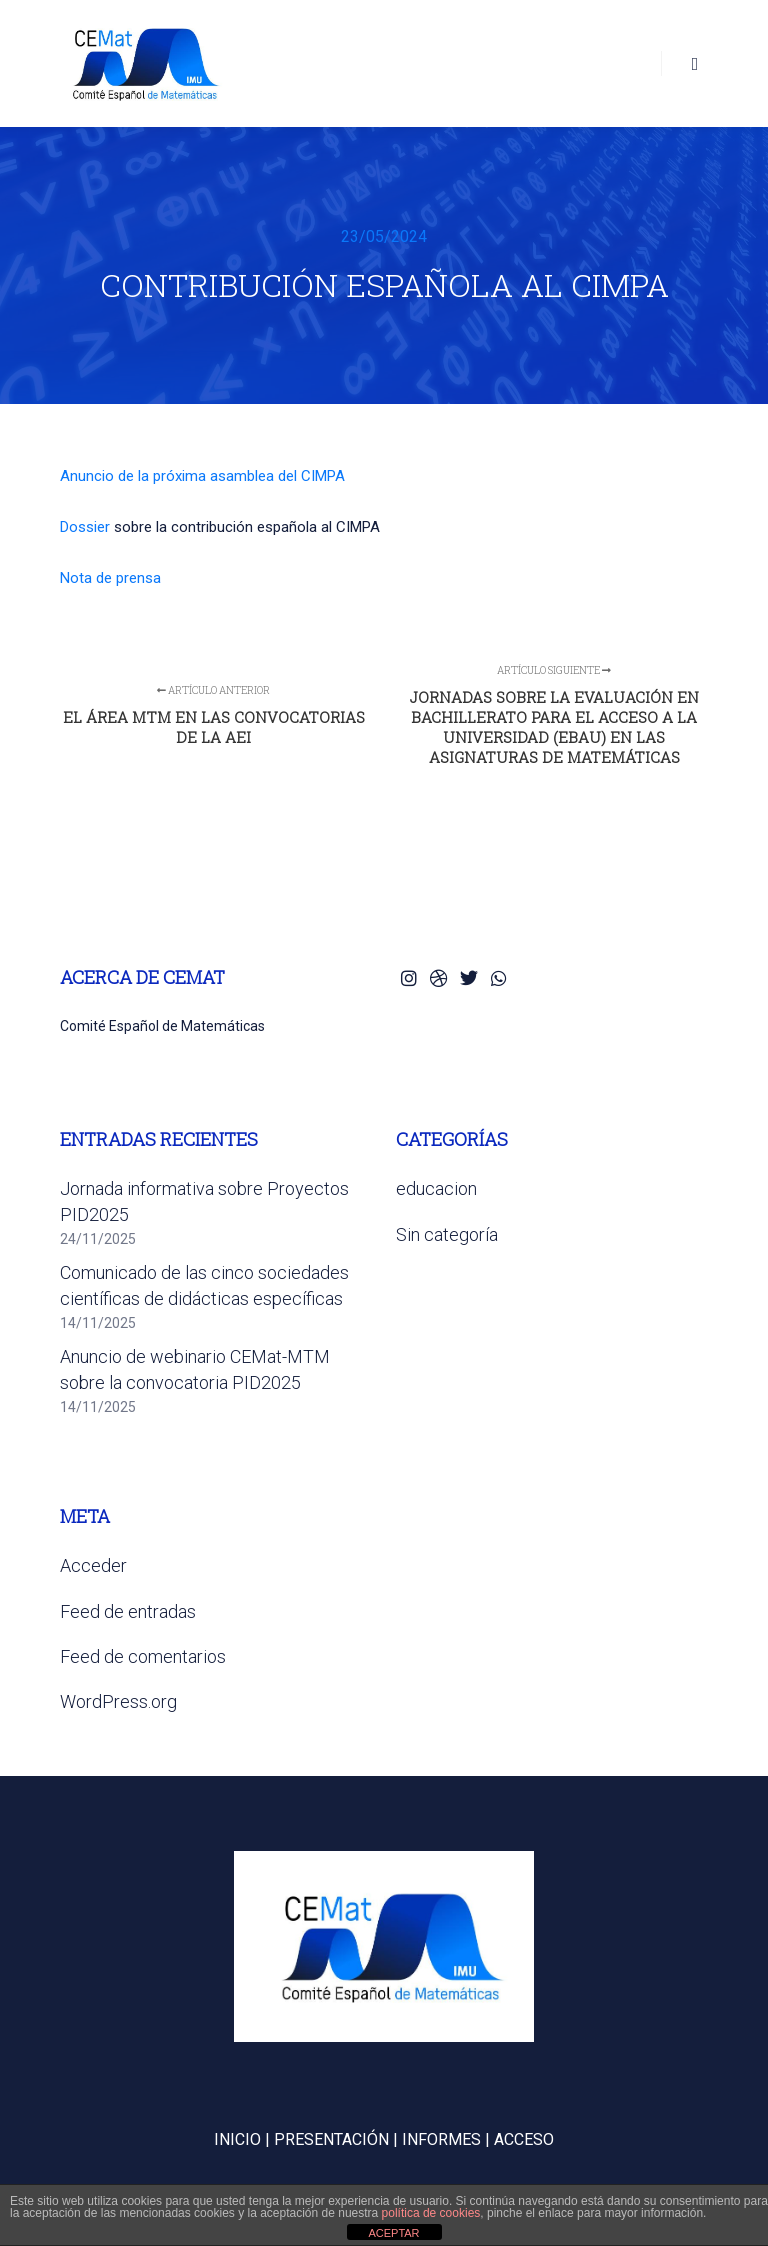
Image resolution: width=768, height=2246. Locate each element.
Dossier (85, 527)
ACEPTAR (393, 2233)
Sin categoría (447, 1234)
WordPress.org (118, 1701)
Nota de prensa (110, 578)
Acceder (93, 1565)
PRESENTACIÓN (331, 2139)
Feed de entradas (128, 1611)
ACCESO (524, 2139)
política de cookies (431, 2213)
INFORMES (441, 2139)
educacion (436, 1188)
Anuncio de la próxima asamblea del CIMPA (202, 476)
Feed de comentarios (143, 1656)
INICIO (237, 2139)
